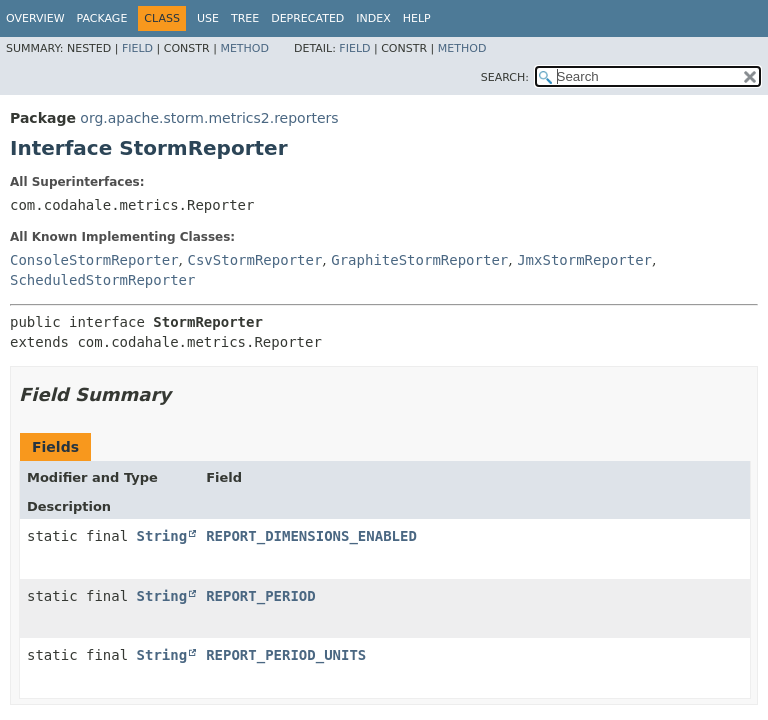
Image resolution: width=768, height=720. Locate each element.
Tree (245, 18)
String (162, 536)
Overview (35, 18)
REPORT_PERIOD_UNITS (286, 655)
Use (208, 18)
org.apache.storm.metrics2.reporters (209, 118)
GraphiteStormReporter (419, 260)
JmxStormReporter (584, 260)
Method (244, 48)
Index (373, 18)
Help (417, 18)
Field (137, 48)
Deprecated (307, 18)
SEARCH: (505, 77)
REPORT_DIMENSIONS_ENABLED (311, 536)
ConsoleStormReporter (94, 260)
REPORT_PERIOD (261, 596)
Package (102, 18)
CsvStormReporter (254, 260)
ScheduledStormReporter (102, 280)
